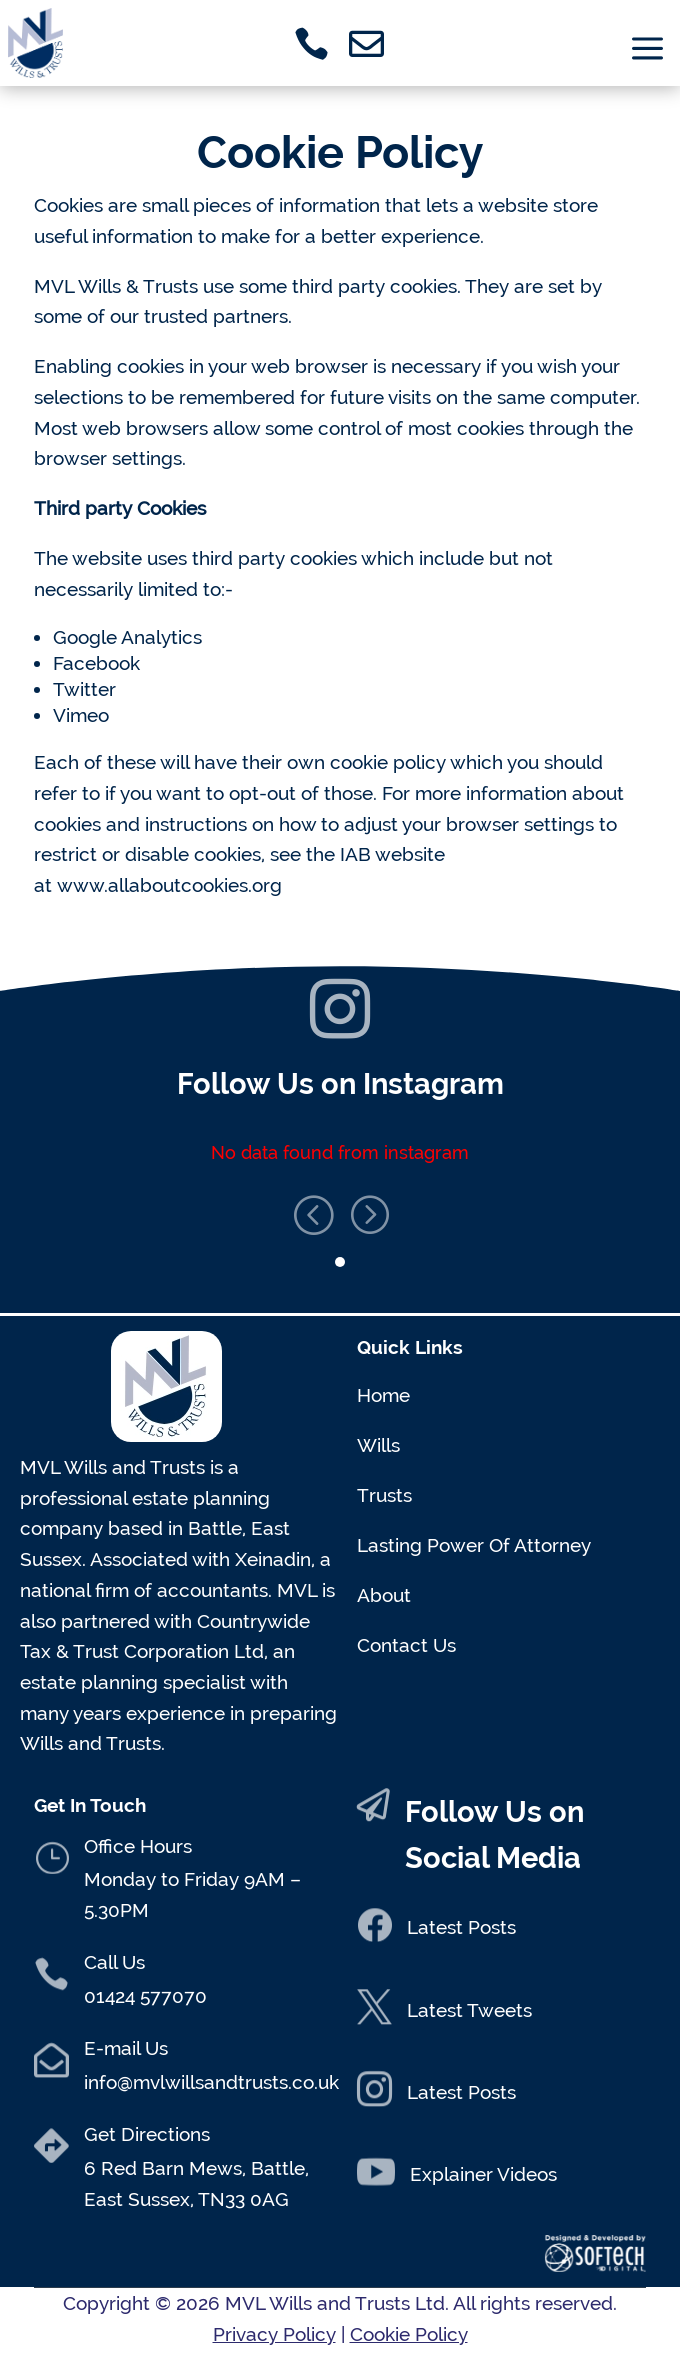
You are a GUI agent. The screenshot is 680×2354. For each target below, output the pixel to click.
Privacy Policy (274, 2334)
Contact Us (406, 1645)
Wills (378, 1445)
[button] (368, 1204)
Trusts (384, 1495)
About (384, 1595)
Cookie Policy (409, 2334)
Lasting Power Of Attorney (474, 1545)
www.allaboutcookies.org (169, 885)
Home (383, 1395)
